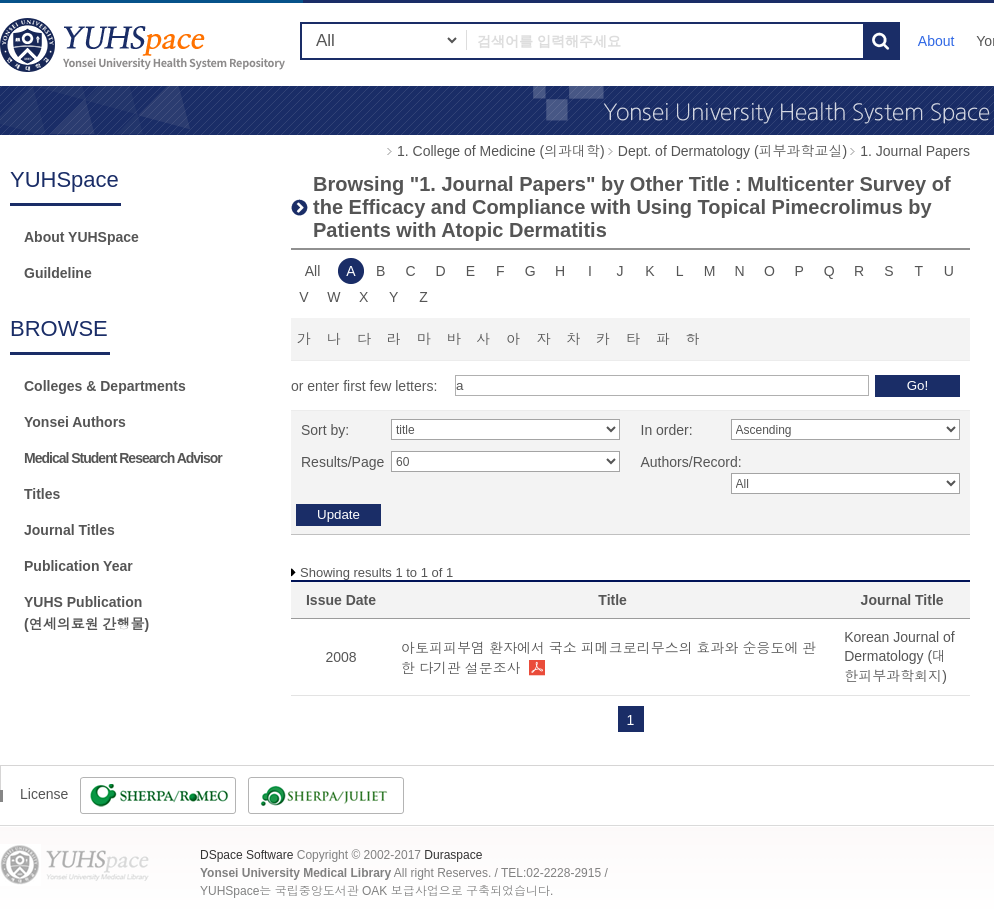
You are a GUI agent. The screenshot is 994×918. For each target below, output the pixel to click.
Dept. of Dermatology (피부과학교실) (733, 151)
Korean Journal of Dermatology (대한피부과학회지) (899, 656)
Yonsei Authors (75, 422)
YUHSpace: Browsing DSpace (145, 44)
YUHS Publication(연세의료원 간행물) (86, 613)
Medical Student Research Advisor (123, 458)
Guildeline (58, 273)
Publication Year (78, 566)
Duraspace (453, 855)
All (313, 271)
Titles (42, 494)
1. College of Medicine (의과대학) (501, 151)
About (936, 41)
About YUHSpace (81, 237)
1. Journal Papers (915, 151)
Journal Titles (69, 530)
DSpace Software (246, 855)
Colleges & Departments (105, 386)
